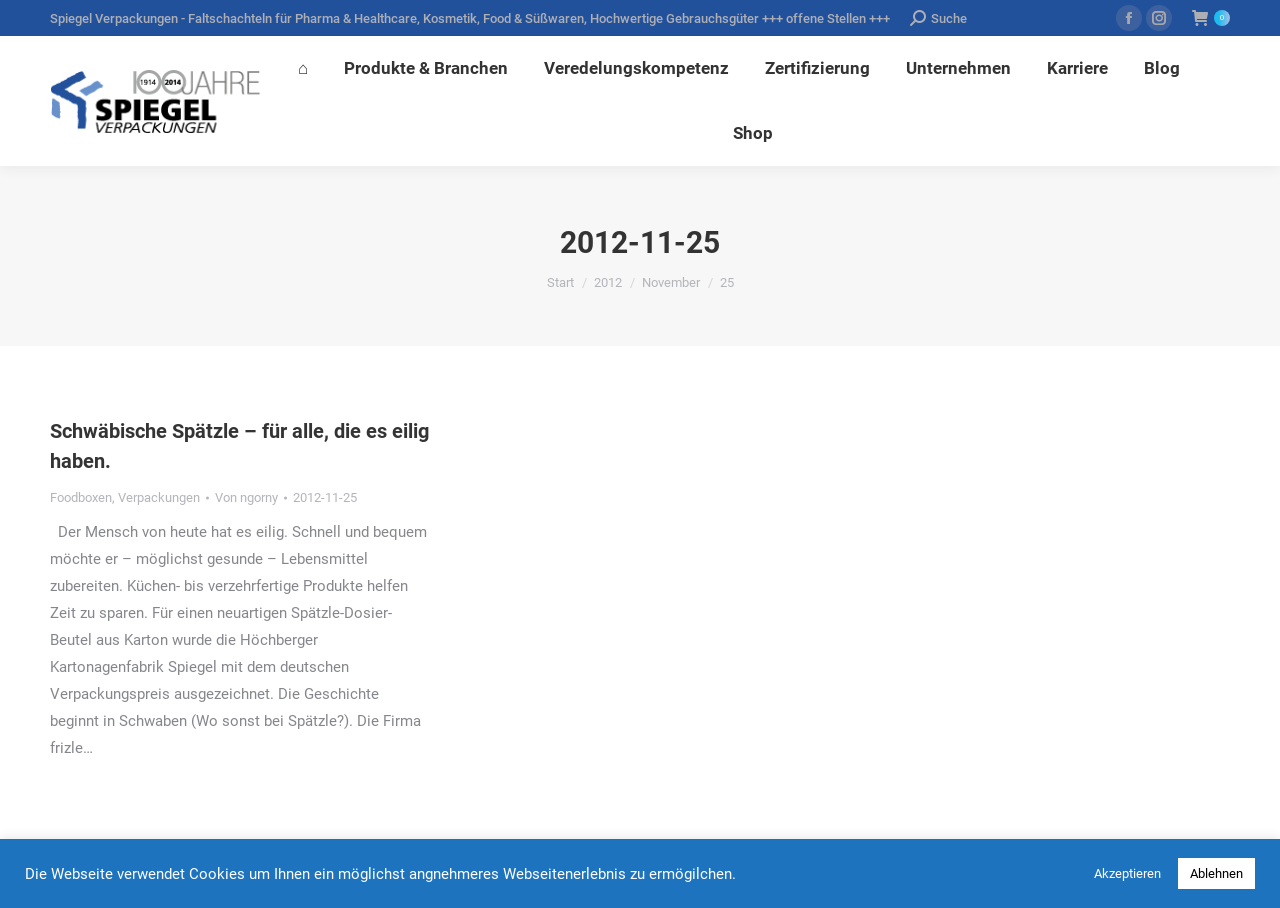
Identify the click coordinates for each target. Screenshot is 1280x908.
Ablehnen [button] (1216, 873)
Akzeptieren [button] (1127, 873)
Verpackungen (159, 497)
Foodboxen (81, 497)
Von (246, 497)
